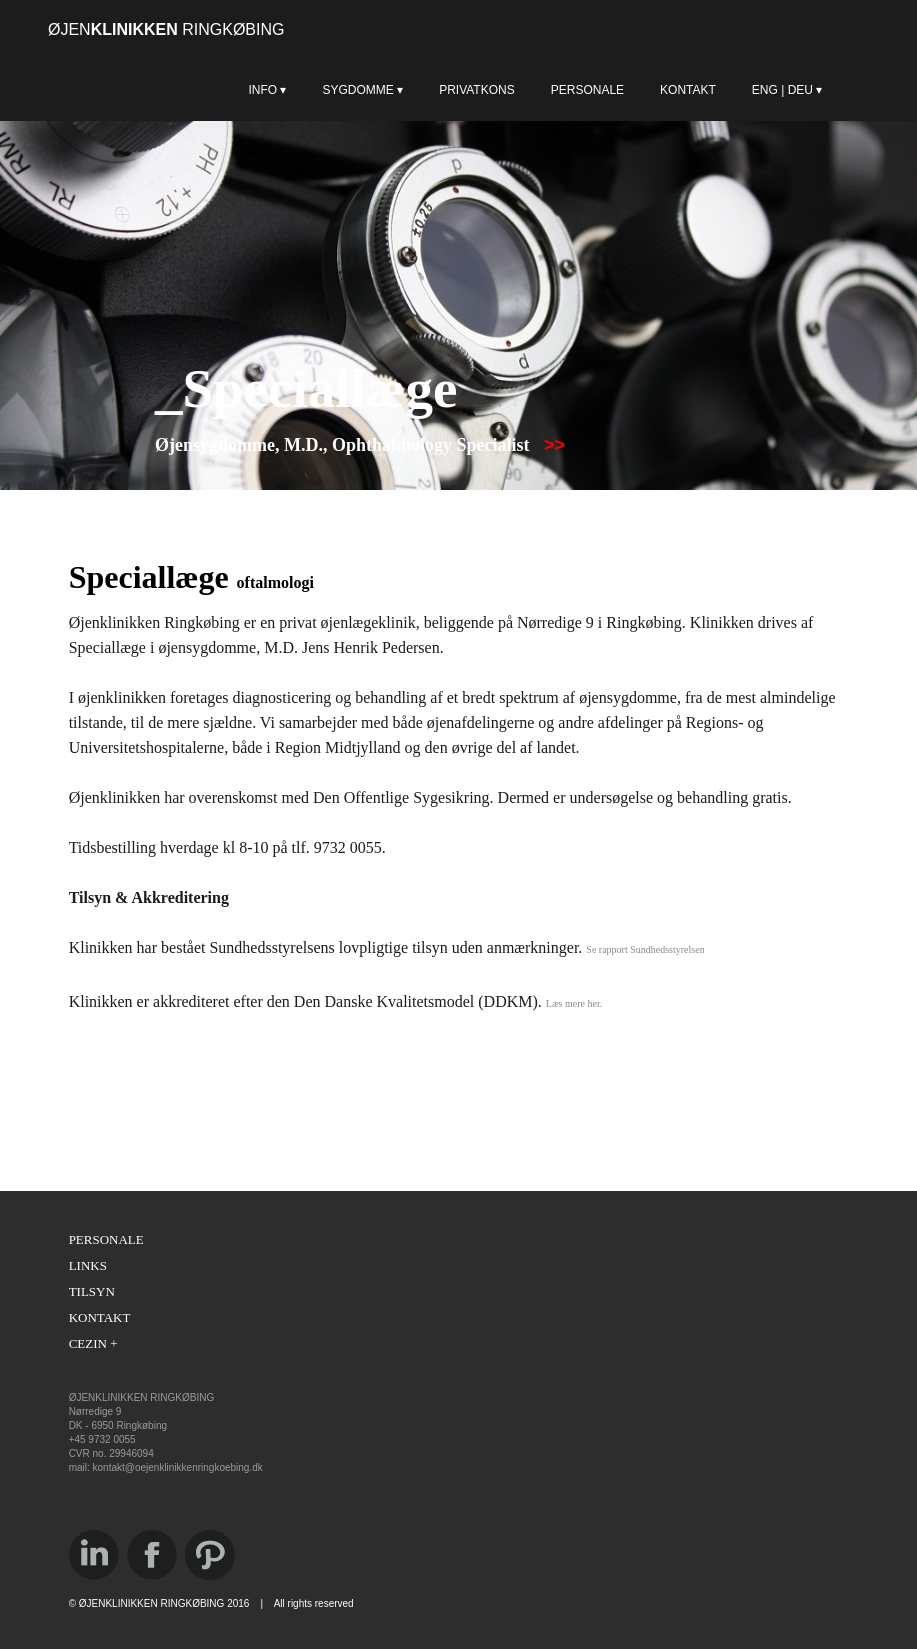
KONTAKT (688, 90)
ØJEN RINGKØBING (166, 29)
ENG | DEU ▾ (825, 90)
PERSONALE (587, 90)
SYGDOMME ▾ (362, 90)
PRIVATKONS (477, 90)
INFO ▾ (267, 90)
